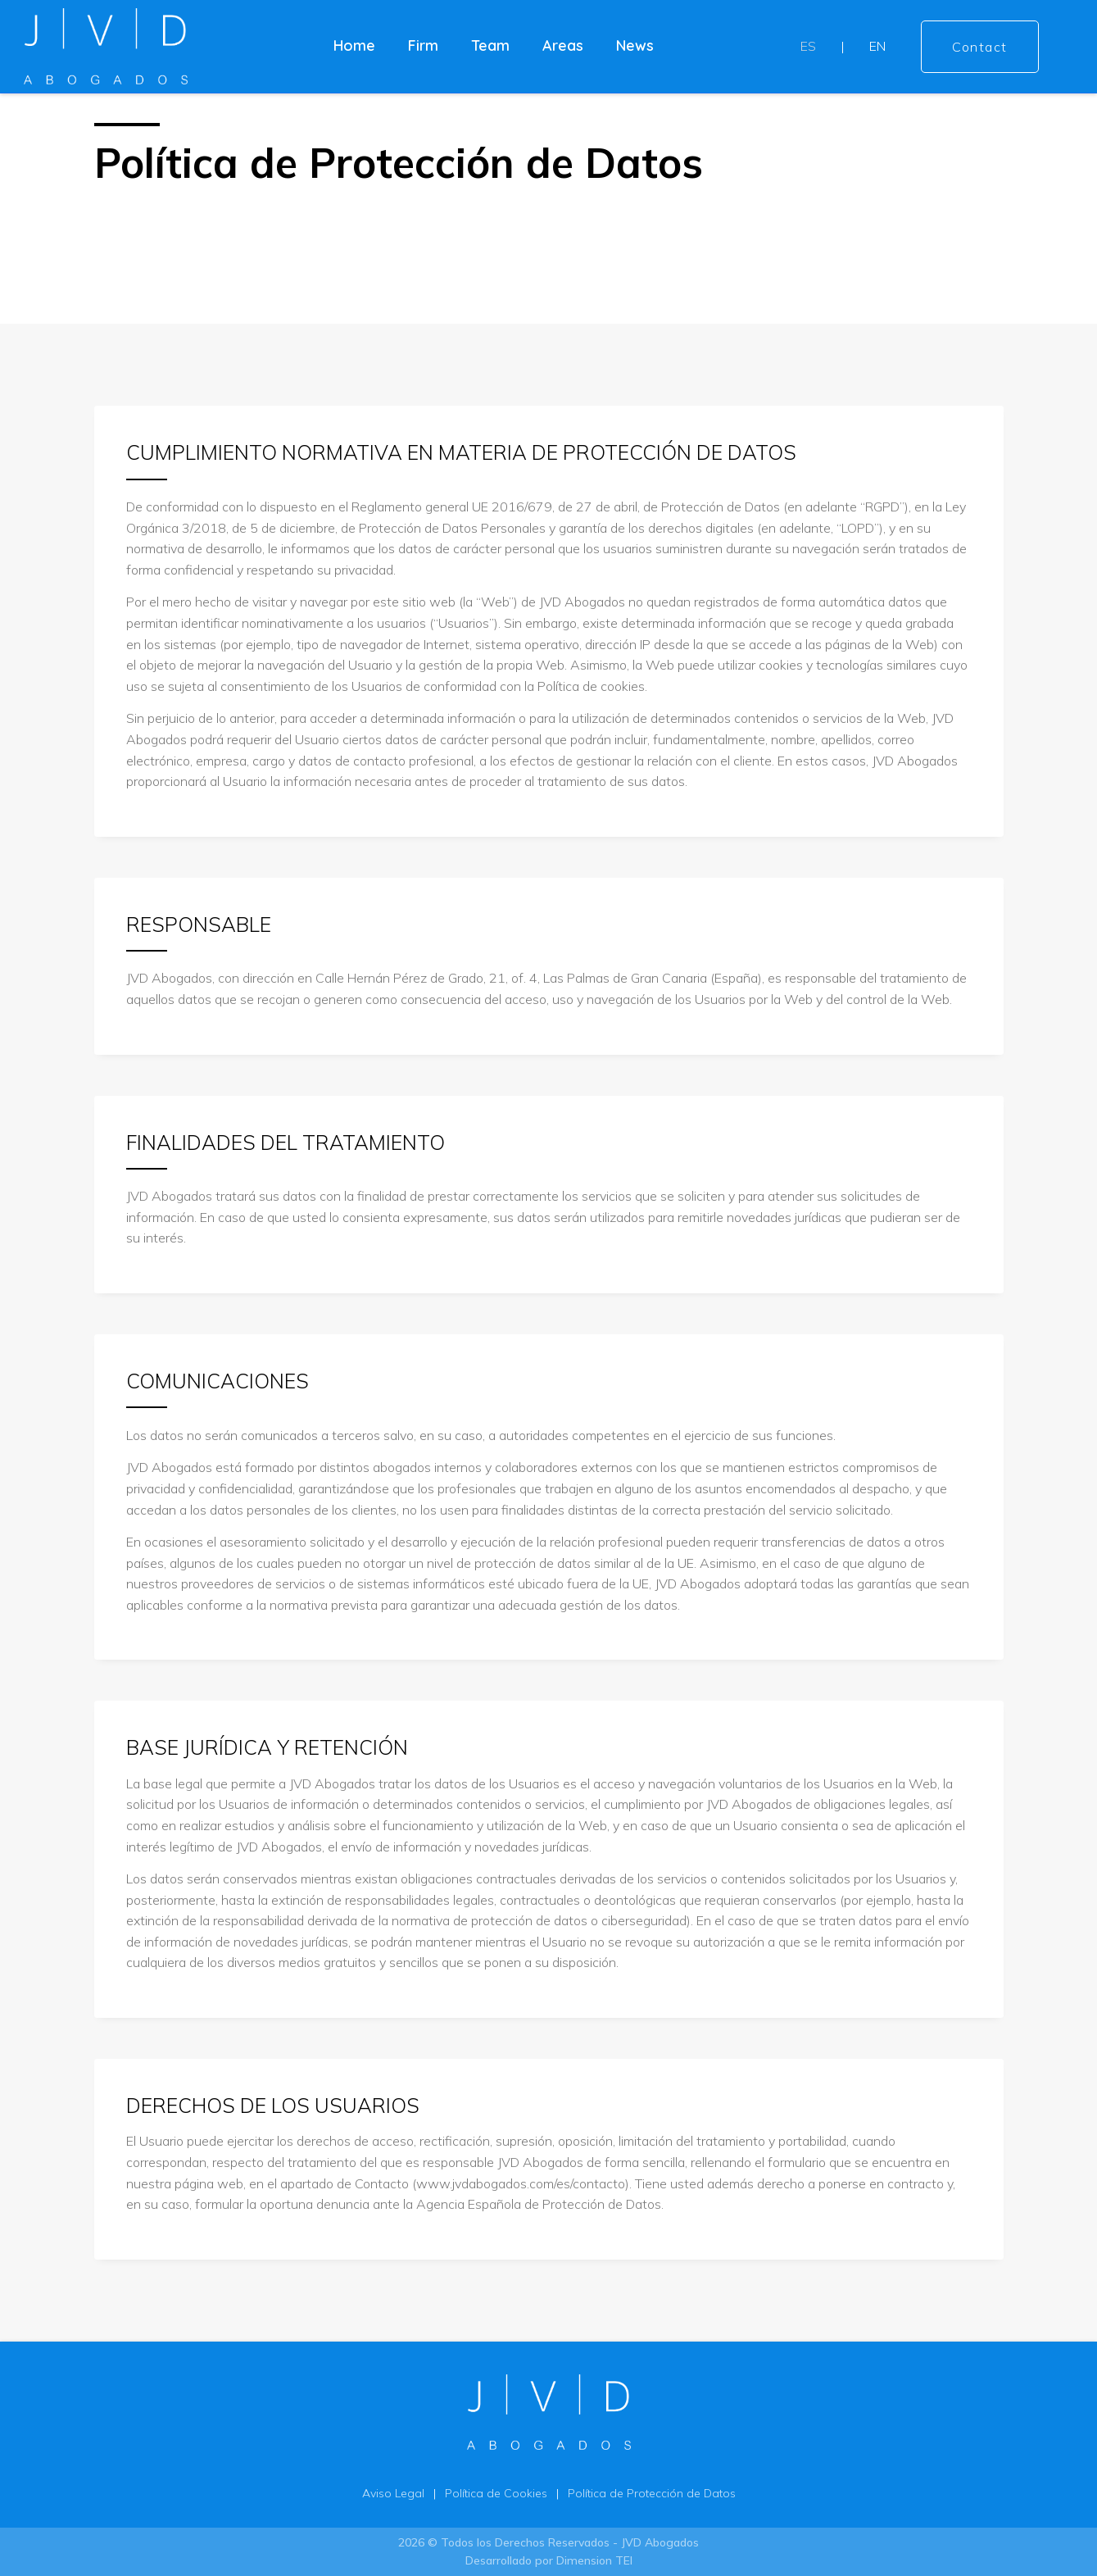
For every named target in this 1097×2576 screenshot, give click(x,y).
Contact (980, 47)
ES (808, 46)
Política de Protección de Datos (652, 2493)
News (635, 45)
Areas (562, 45)
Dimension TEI (594, 2560)
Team (490, 45)
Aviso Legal (393, 2493)
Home (354, 45)
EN (877, 46)
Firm (423, 45)
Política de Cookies (496, 2493)
